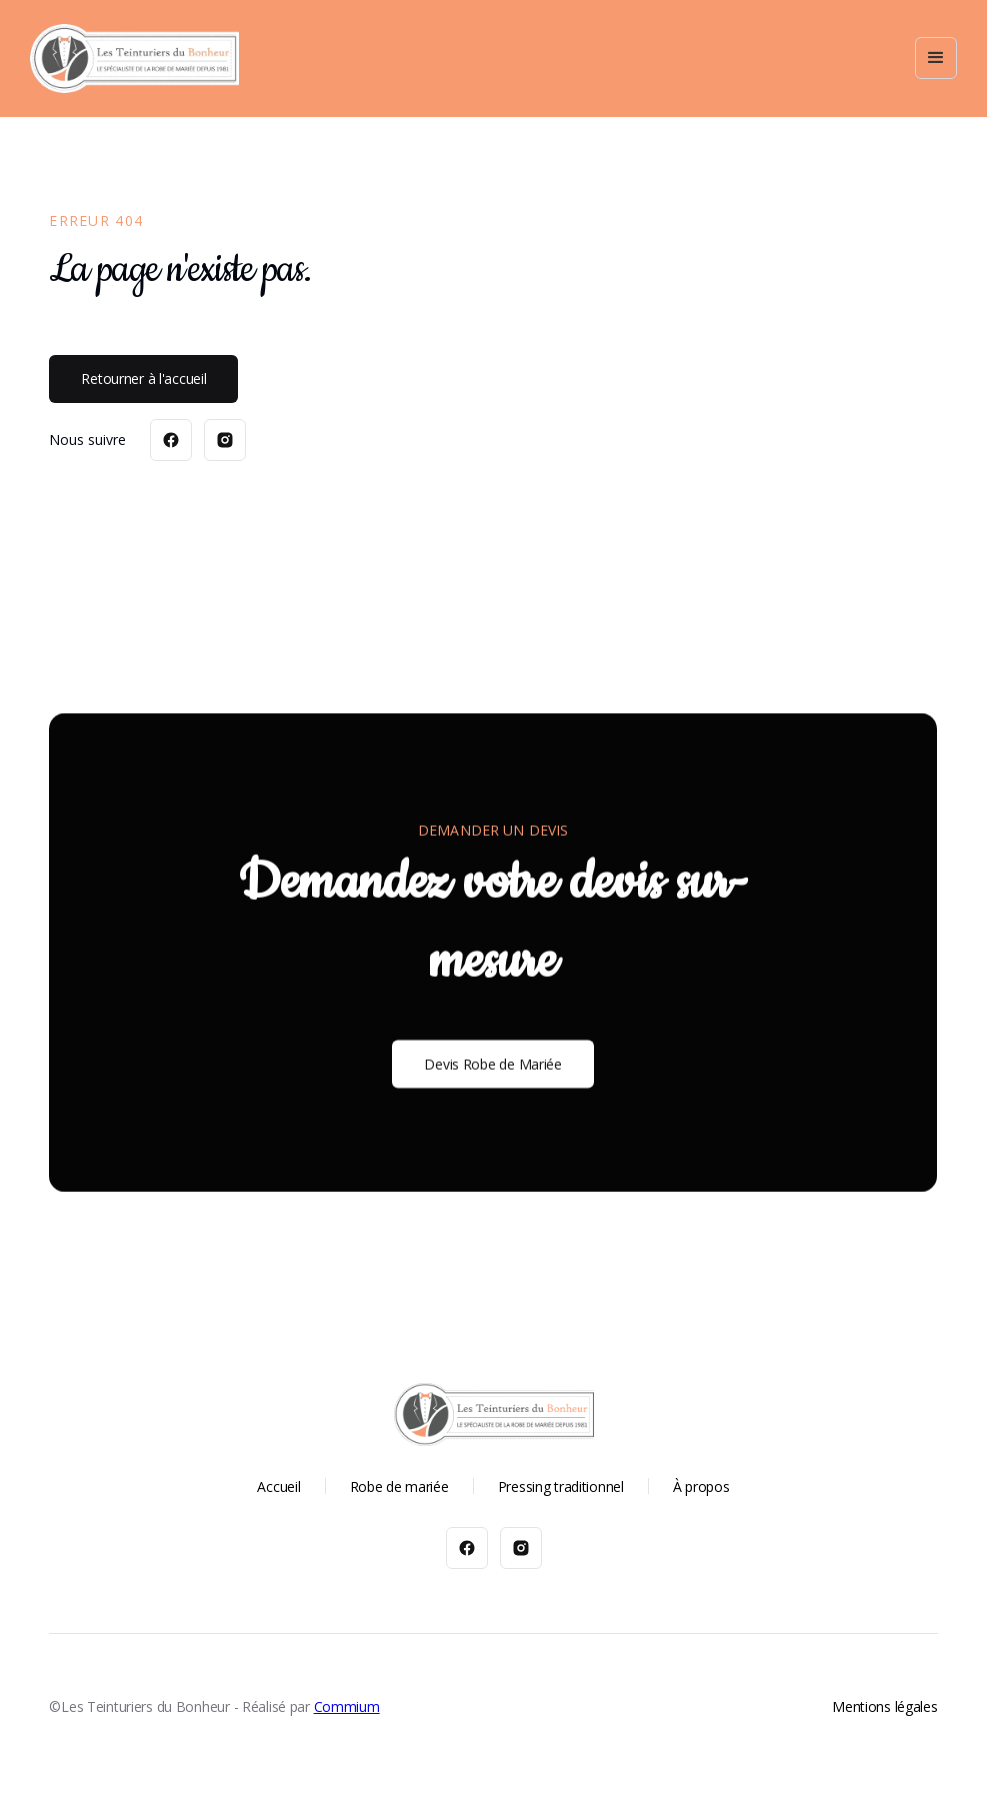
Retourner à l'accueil (143, 378)
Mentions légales (885, 1706)
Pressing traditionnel (561, 1486)
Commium (347, 1706)
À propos (701, 1486)
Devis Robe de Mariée (493, 1063)
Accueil (278, 1486)
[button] (936, 58)
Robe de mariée (399, 1486)
